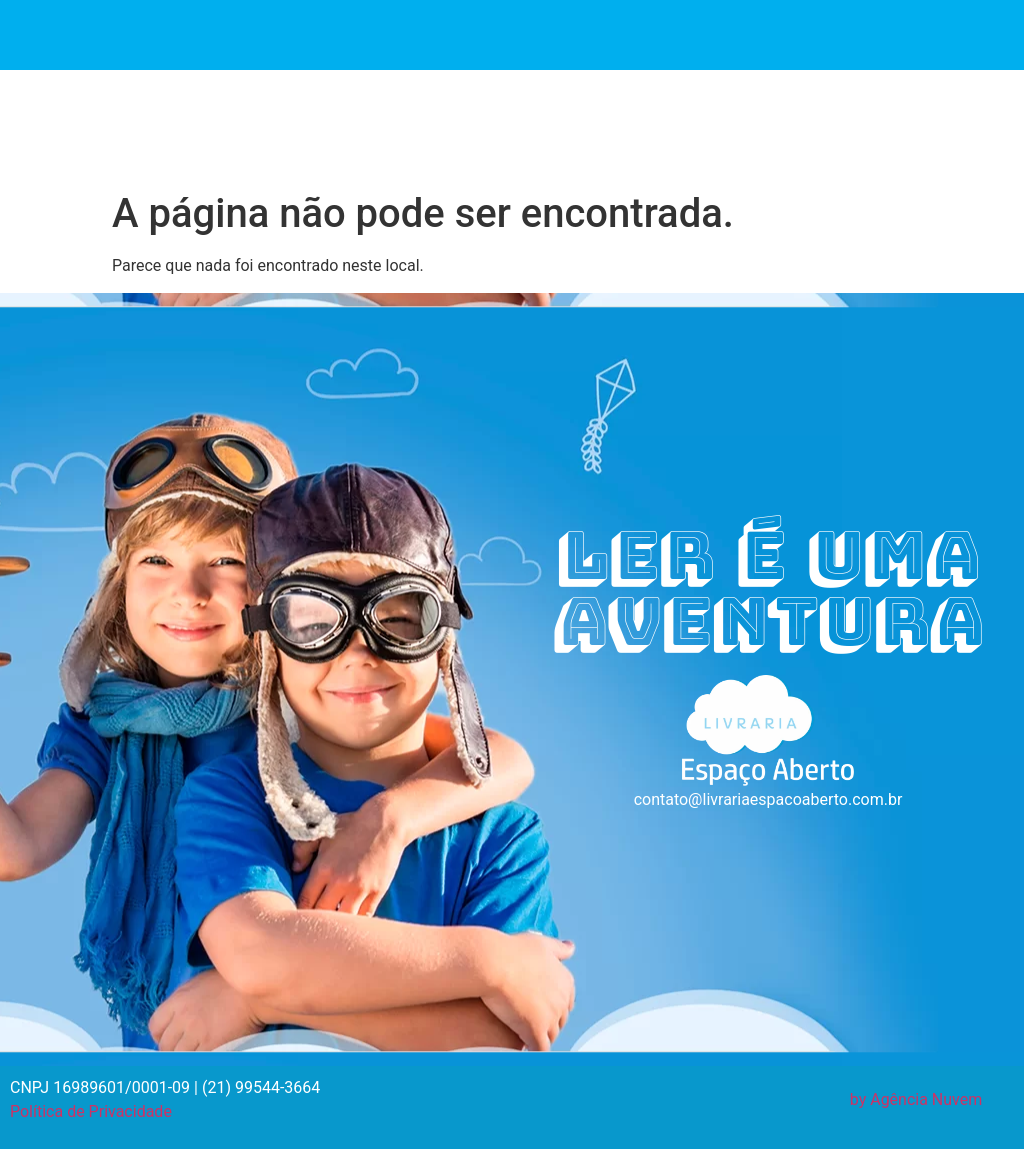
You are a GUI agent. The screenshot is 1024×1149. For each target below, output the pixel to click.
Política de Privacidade (91, 1111)
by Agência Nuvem (916, 1099)
